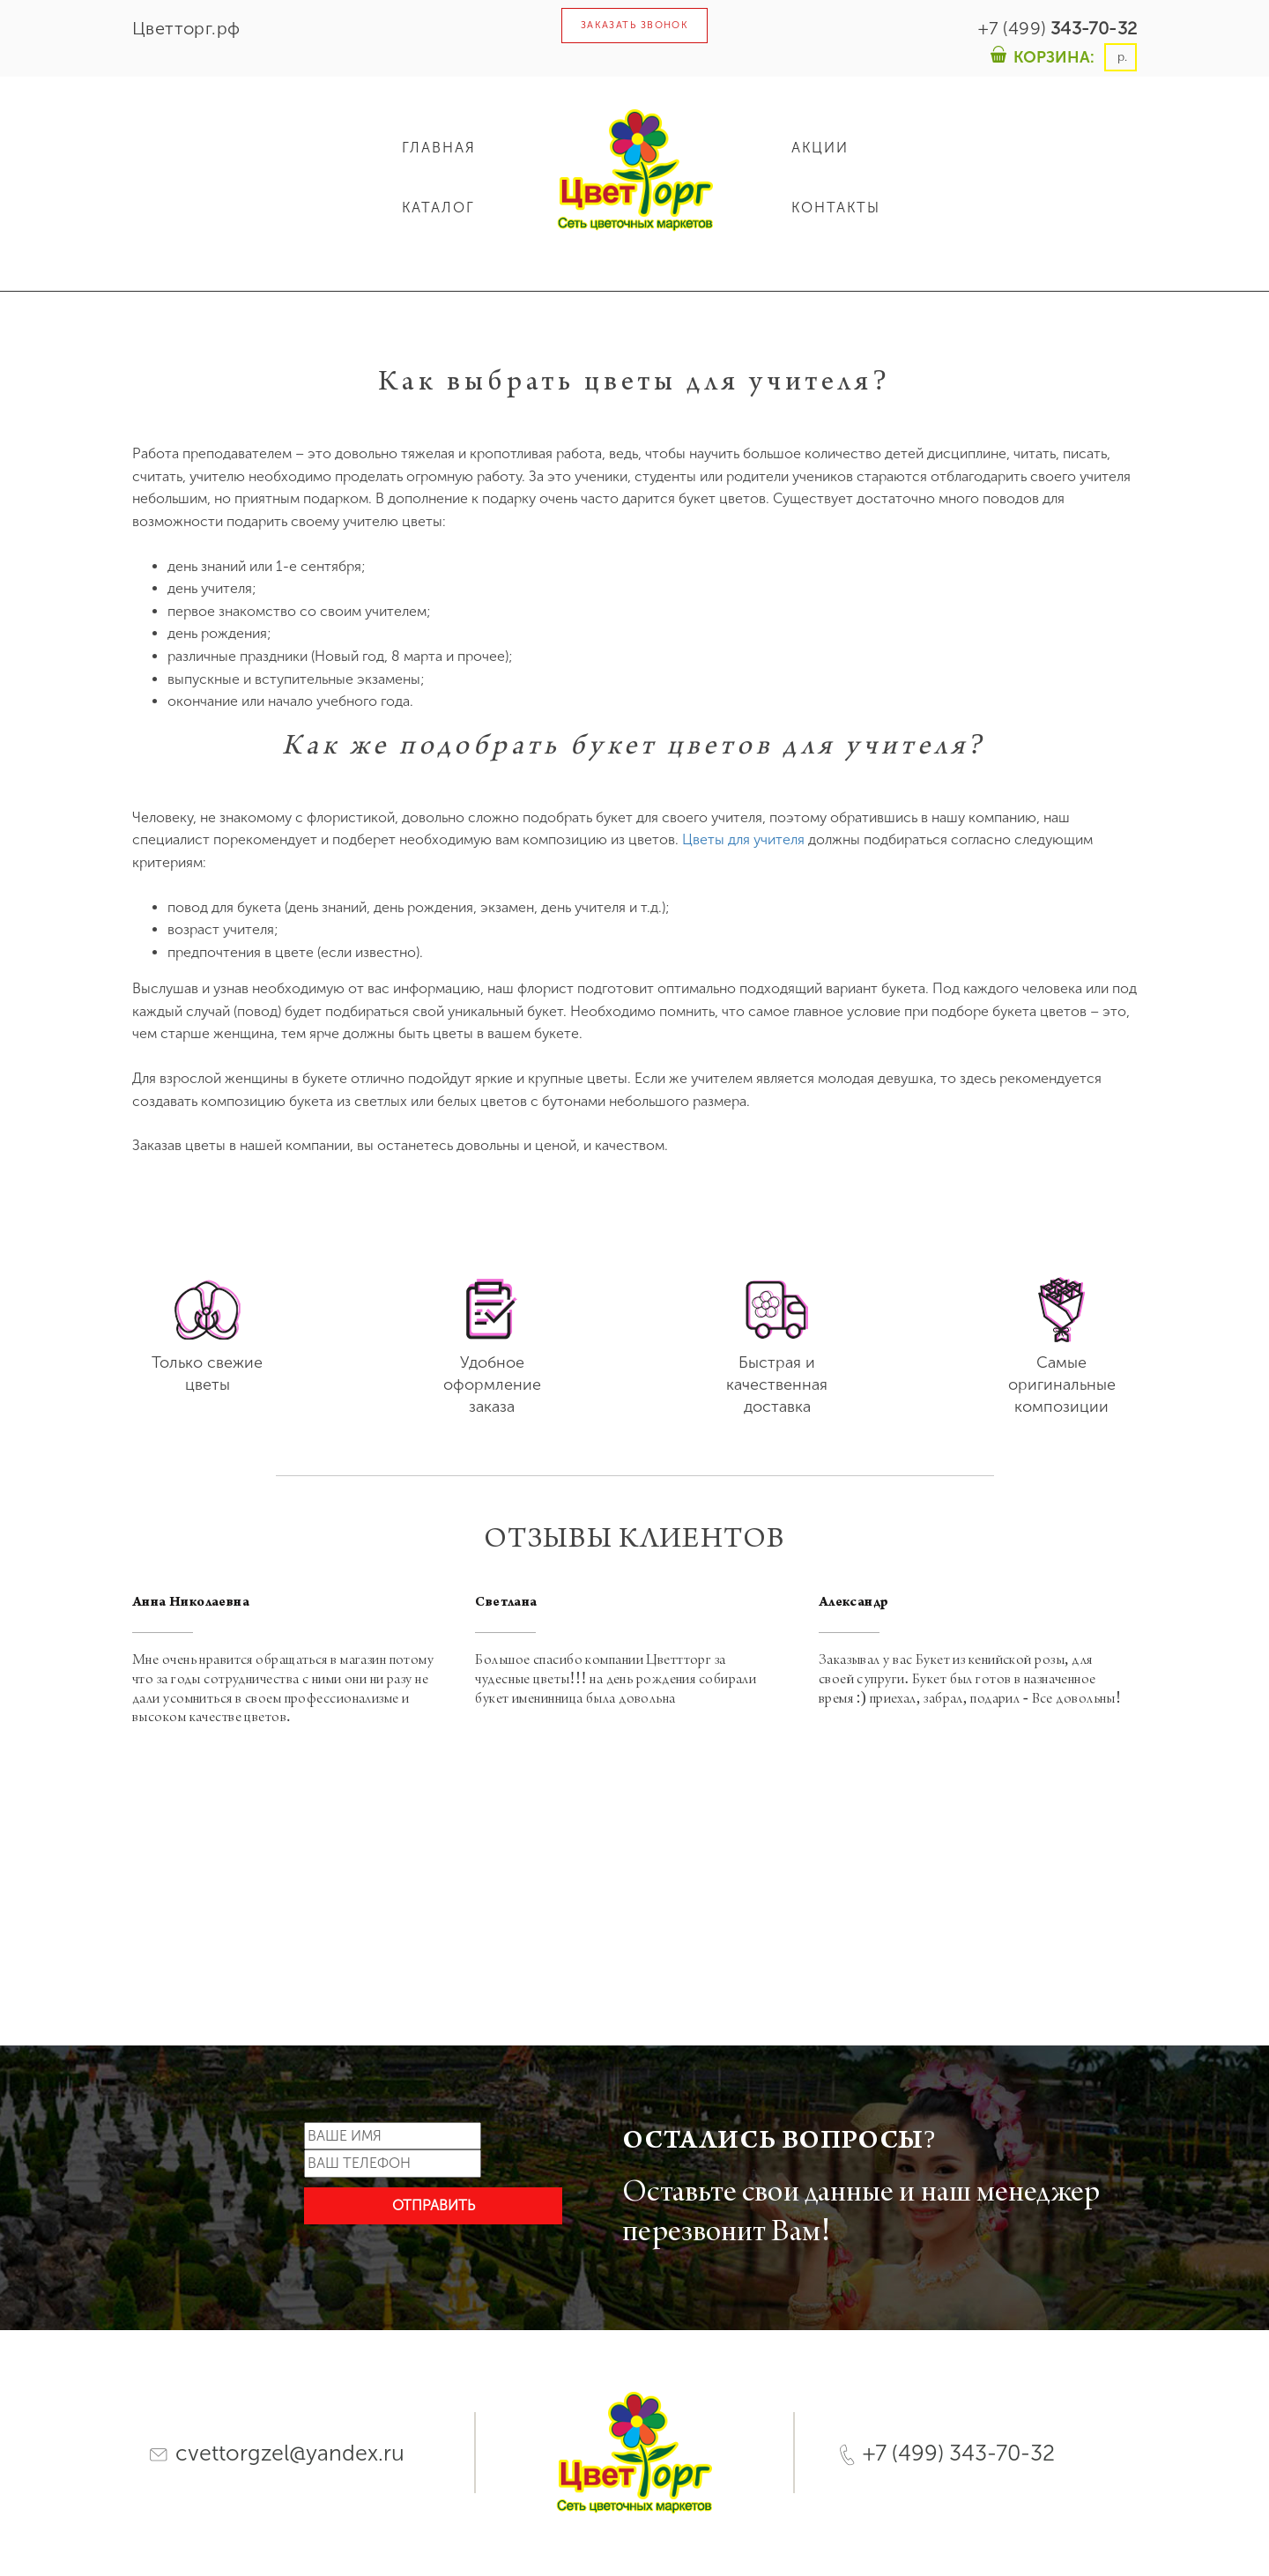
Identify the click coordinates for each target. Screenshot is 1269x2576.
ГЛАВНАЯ (439, 147)
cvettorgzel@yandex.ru (277, 2453)
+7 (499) (1057, 28)
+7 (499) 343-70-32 (947, 2453)
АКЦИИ (820, 147)
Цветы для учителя (743, 839)
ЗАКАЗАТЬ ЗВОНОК (635, 25)
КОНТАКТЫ (835, 207)
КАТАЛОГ (438, 207)
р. (1120, 56)
